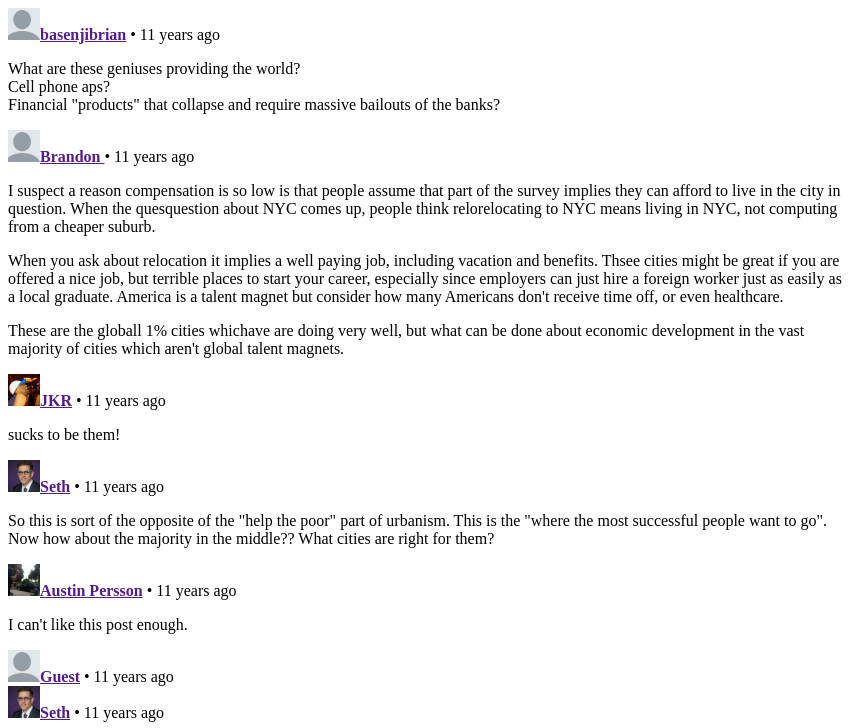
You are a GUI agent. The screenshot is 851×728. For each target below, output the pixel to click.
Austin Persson (91, 590)
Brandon (72, 156)
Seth (55, 486)
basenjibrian (83, 34)
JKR (56, 400)
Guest (60, 676)
